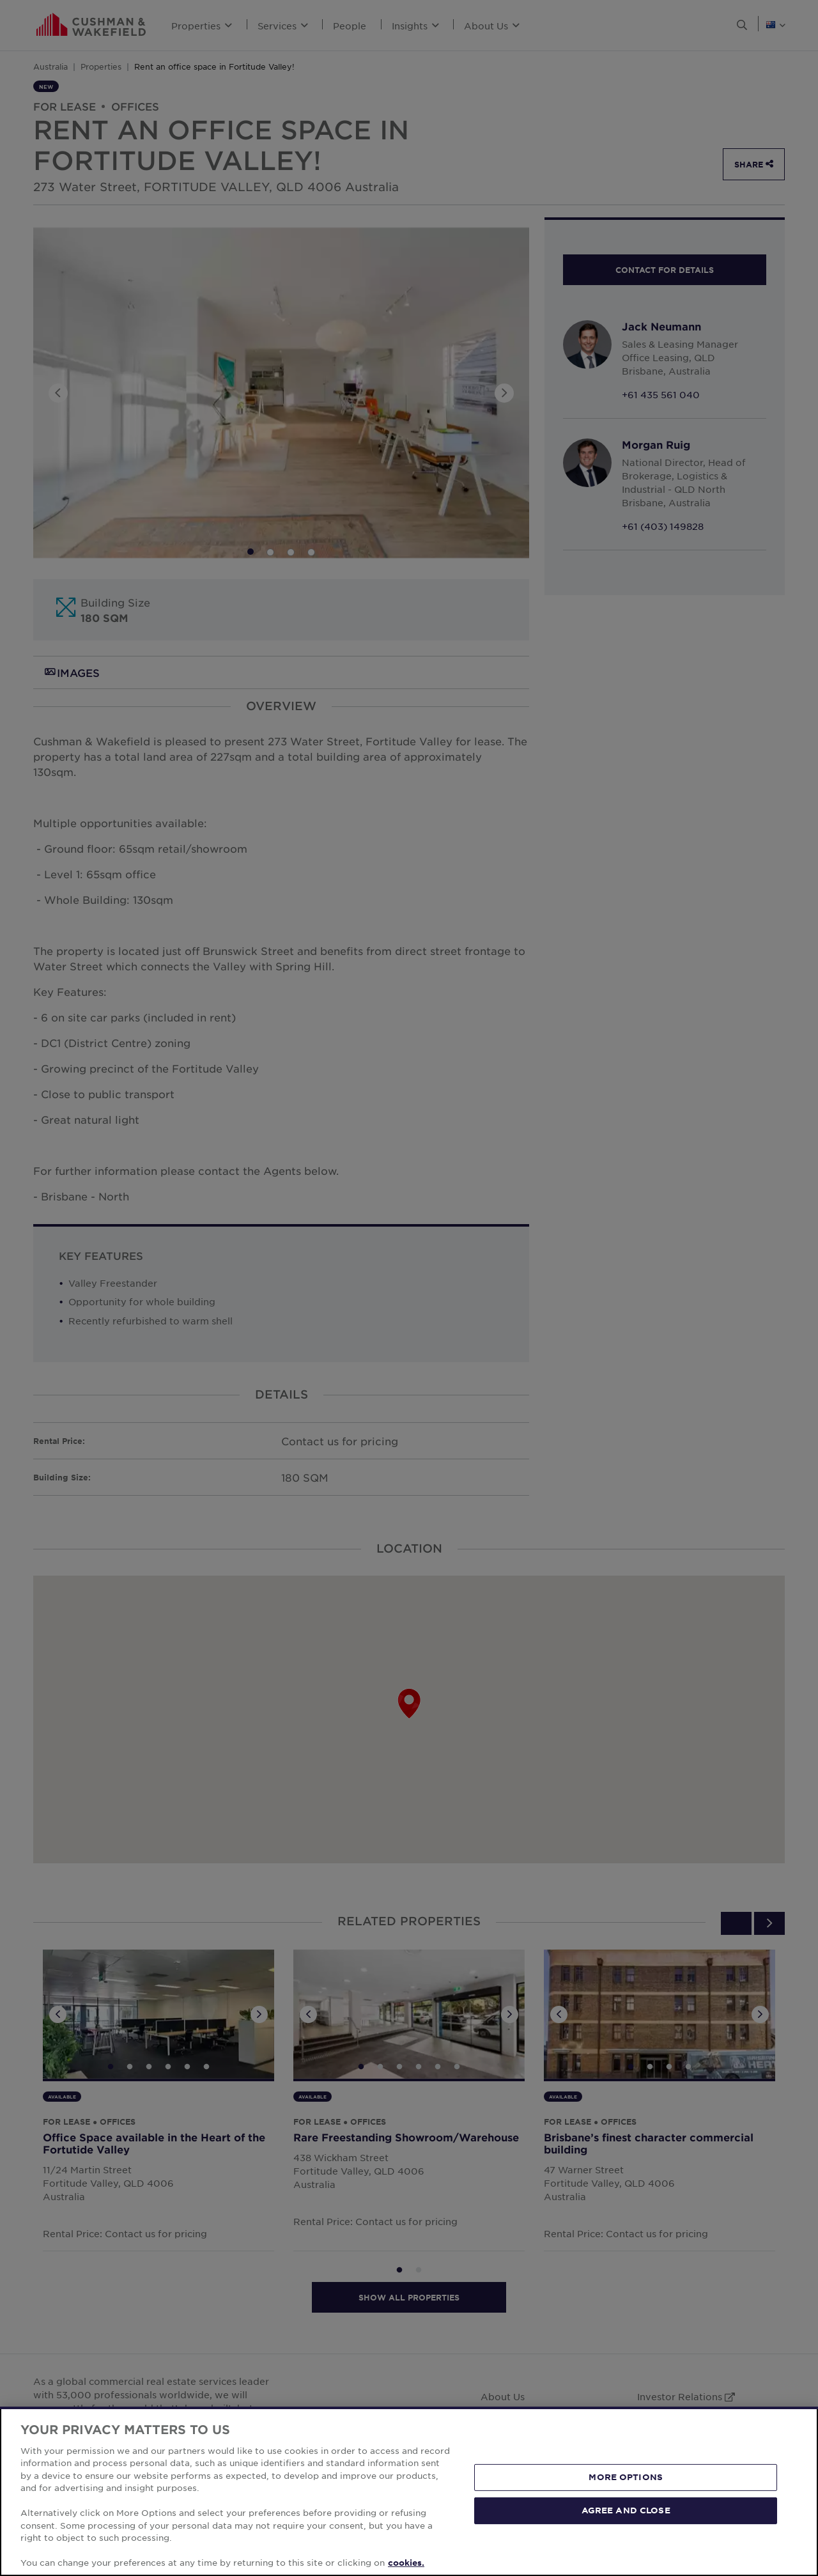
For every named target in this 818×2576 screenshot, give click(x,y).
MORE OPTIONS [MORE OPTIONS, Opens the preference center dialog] (626, 2477)
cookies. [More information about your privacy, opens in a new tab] (406, 2562)
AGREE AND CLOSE (626, 2510)
